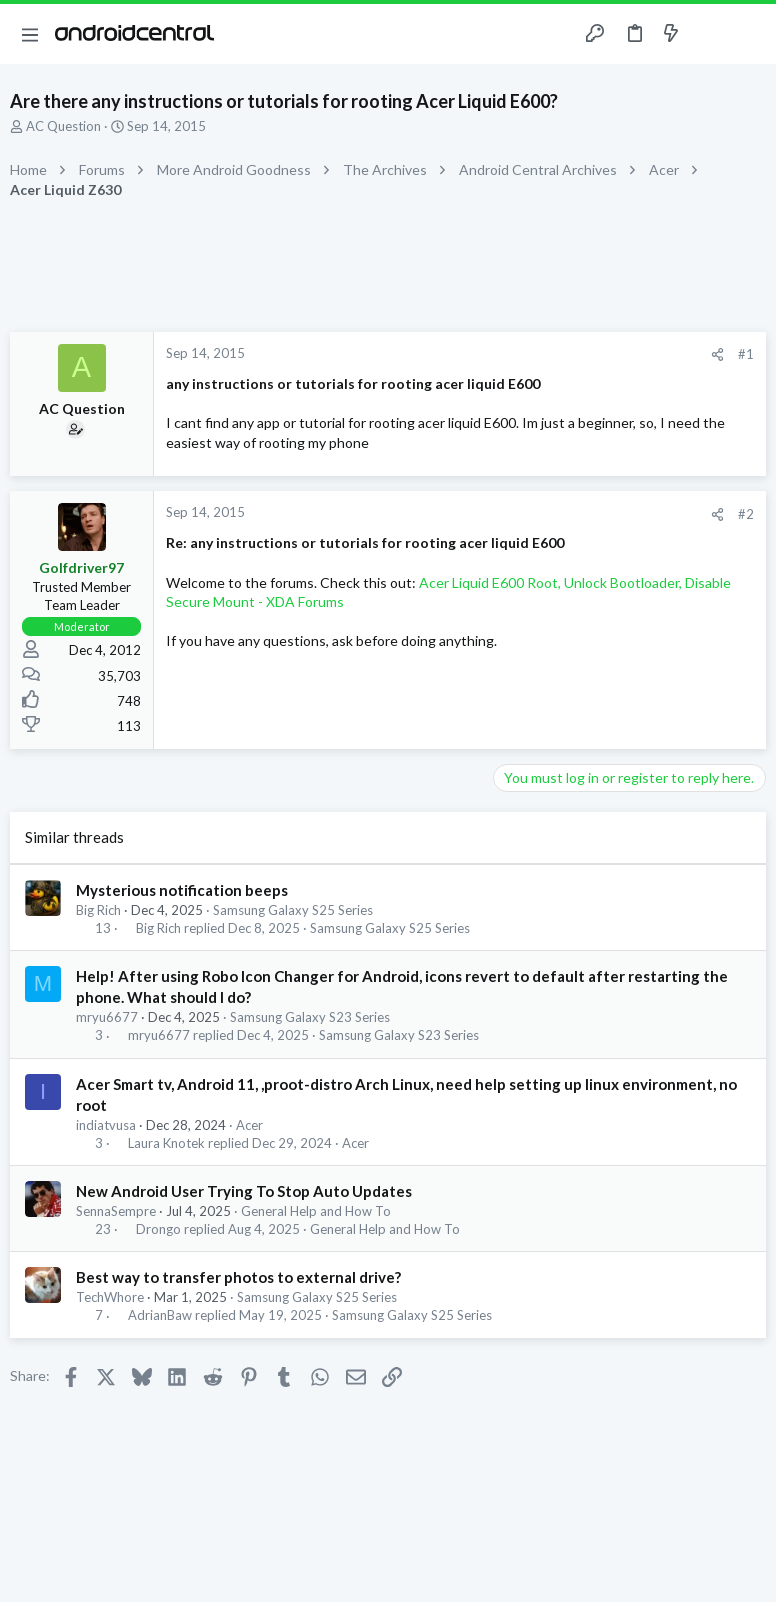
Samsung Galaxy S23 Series (310, 1017)
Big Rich (98, 910)
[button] (30, 34)
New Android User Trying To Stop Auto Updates (244, 1191)
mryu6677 (107, 1017)
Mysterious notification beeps (182, 890)
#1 (746, 354)
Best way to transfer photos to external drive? (238, 1277)
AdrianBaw (160, 1315)
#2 (746, 514)
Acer (249, 1125)
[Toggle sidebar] (710, 34)
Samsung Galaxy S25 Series (293, 910)
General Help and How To (316, 1211)
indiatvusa (106, 1125)
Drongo (158, 1229)
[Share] (717, 354)
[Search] (749, 34)
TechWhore (110, 1297)
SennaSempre (116, 1211)
